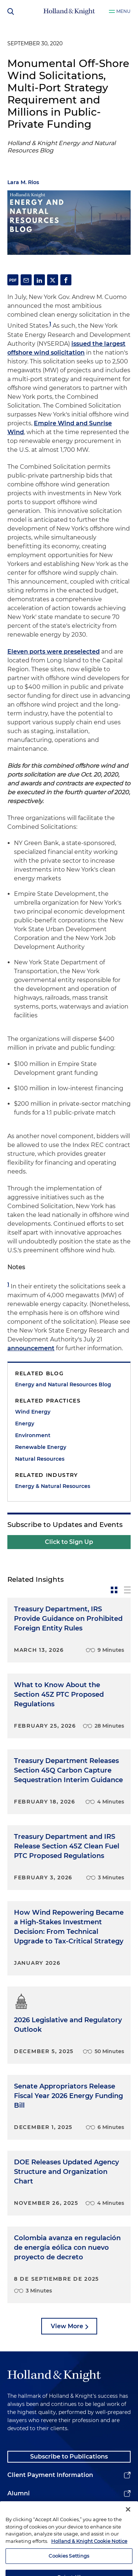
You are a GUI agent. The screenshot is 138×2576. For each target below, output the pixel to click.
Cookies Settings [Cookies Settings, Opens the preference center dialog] (69, 2566)
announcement (30, 1348)
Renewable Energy (40, 1447)
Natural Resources (39, 1459)
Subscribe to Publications (69, 2456)
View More (67, 2326)
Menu (123, 11)
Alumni (18, 2493)
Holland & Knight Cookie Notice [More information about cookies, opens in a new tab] (89, 2551)
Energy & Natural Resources (52, 1486)
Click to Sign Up (69, 1541)
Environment (32, 1435)
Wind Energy (32, 1411)
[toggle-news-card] (114, 1590)
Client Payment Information (50, 2474)
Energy (24, 1423)
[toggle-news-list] (127, 1590)
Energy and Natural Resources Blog (63, 1384)
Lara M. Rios (23, 182)
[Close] (128, 2520)
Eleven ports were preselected (53, 651)
